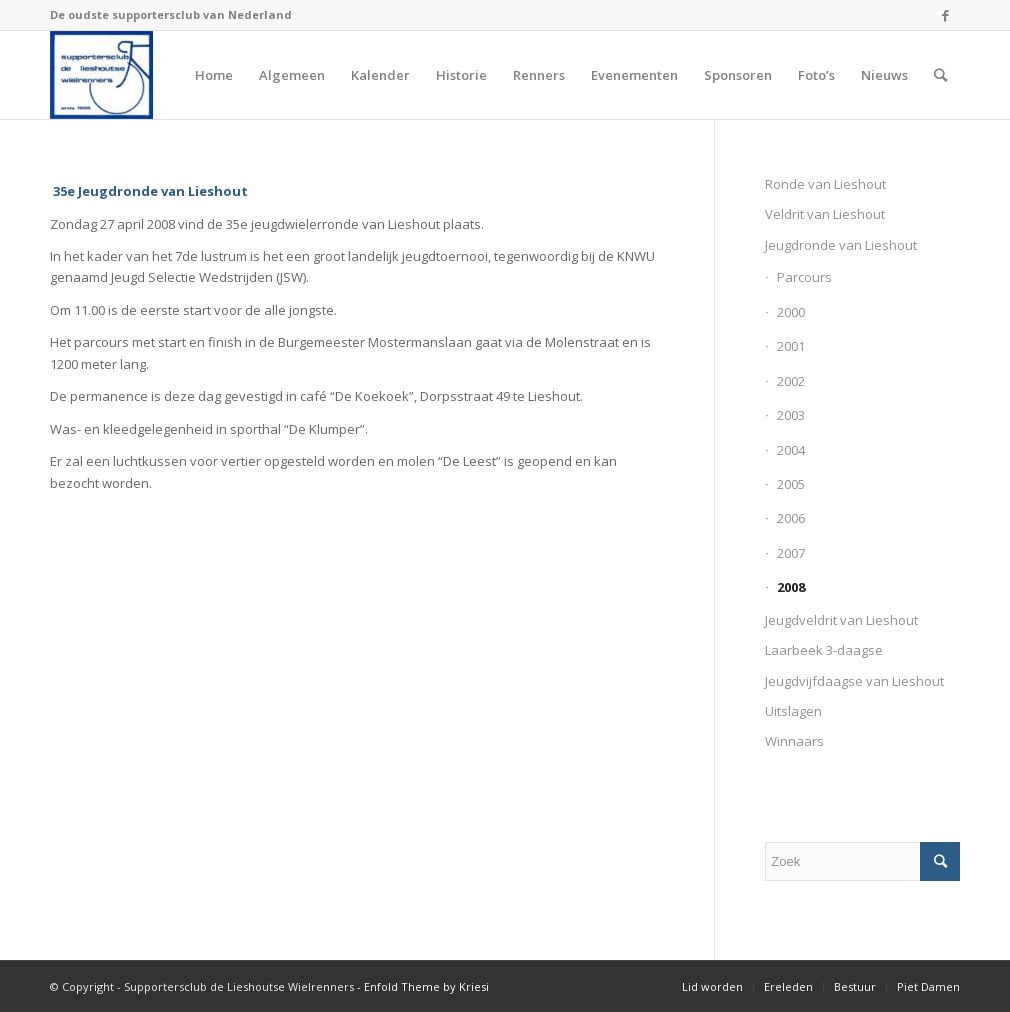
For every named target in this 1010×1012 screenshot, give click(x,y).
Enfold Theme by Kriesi (426, 986)
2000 (791, 312)
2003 (791, 415)
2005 (791, 484)
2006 (791, 518)
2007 (791, 553)
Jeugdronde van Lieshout (841, 245)
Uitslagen (793, 711)
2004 (791, 450)
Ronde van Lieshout (825, 184)
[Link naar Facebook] (945, 15)
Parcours (804, 277)
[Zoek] (940, 75)
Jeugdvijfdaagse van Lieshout (854, 681)
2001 (791, 346)
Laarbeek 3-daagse (824, 650)
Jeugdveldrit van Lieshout (841, 620)
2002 (791, 381)
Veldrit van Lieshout (825, 214)
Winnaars (794, 741)
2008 (791, 587)
